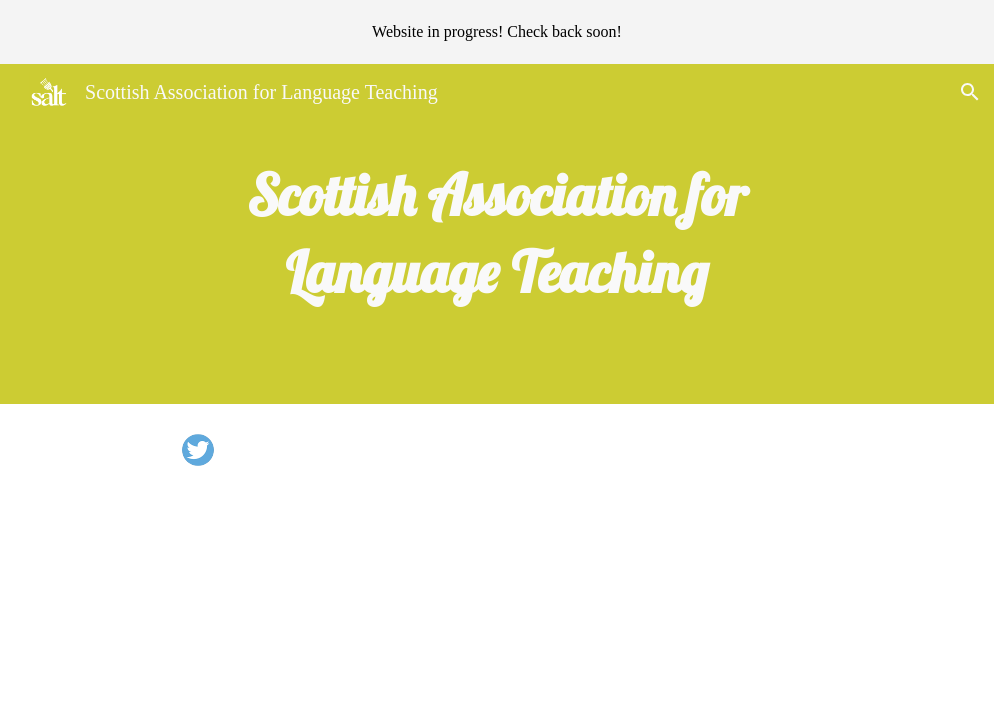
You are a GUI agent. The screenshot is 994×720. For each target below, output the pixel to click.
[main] (497, 234)
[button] (970, 92)
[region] (497, 32)
